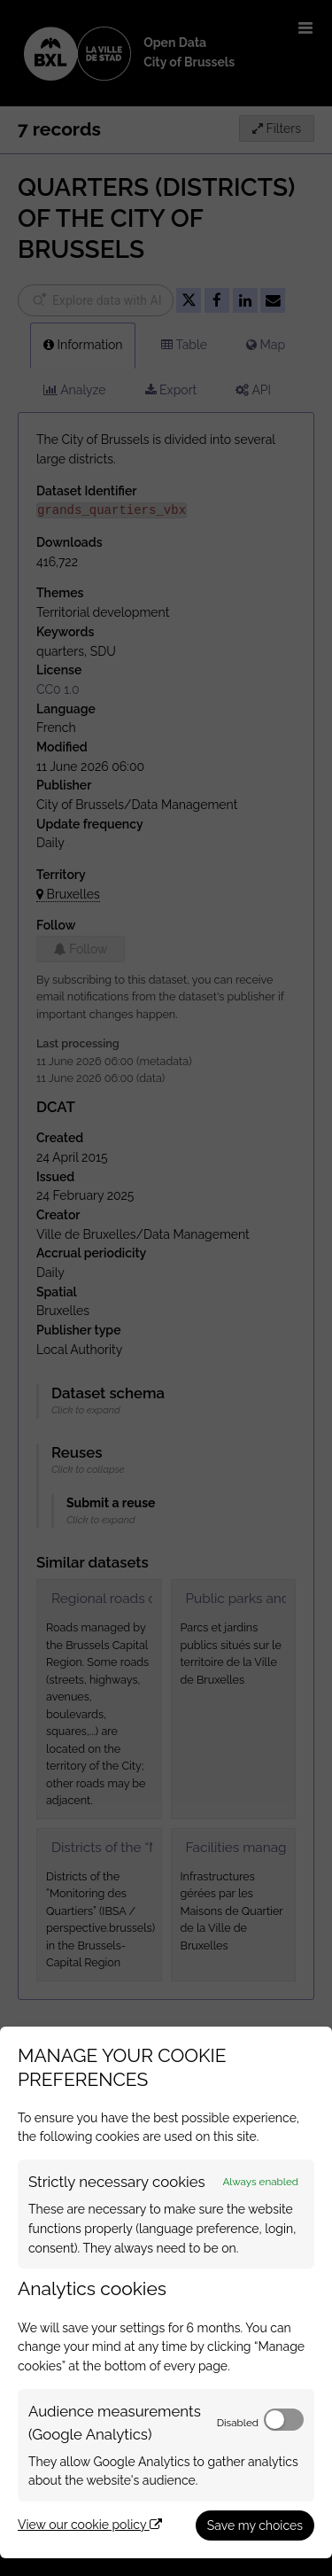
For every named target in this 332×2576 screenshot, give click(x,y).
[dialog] (166, 2292)
